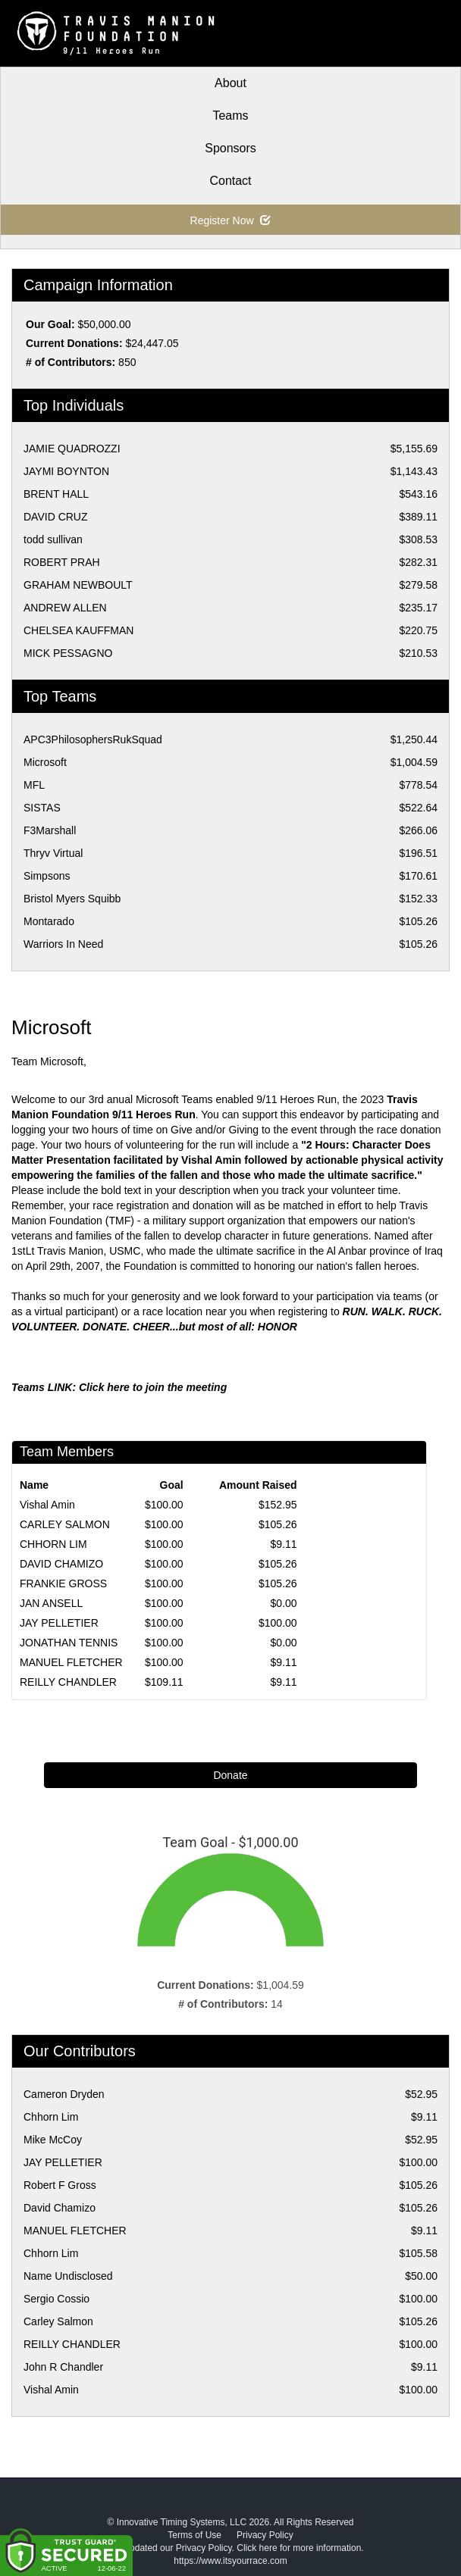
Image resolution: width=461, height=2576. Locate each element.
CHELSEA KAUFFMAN (78, 630)
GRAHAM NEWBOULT (78, 585)
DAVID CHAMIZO (61, 1564)
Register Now (230, 220)
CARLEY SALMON (65, 1524)
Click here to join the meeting (153, 1387)
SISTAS (42, 808)
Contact (230, 180)
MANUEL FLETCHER (71, 1662)
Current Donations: (74, 343)
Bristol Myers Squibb (72, 899)
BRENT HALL (56, 494)
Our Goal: (50, 324)
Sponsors (230, 148)
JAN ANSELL (51, 1603)
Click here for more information (299, 2548)
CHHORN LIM (53, 1544)
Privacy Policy (265, 2535)
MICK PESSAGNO (68, 653)
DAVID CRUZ (56, 517)
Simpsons (47, 876)
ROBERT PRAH (62, 562)
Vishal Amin (47, 1505)
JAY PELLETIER (59, 1623)
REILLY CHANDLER (68, 1682)
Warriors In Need (63, 944)
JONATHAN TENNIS (69, 1643)
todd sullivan (53, 539)
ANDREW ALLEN (65, 608)
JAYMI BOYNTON (66, 471)
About (230, 83)
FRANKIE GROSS (63, 1583)
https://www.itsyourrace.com (230, 2561)
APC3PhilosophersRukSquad (93, 739)
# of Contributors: (70, 362)
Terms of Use (194, 2535)
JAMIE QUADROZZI (72, 448)
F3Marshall (50, 830)
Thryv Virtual (53, 853)
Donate (230, 1775)
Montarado (49, 921)
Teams (230, 115)
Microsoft (45, 762)
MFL (34, 785)
